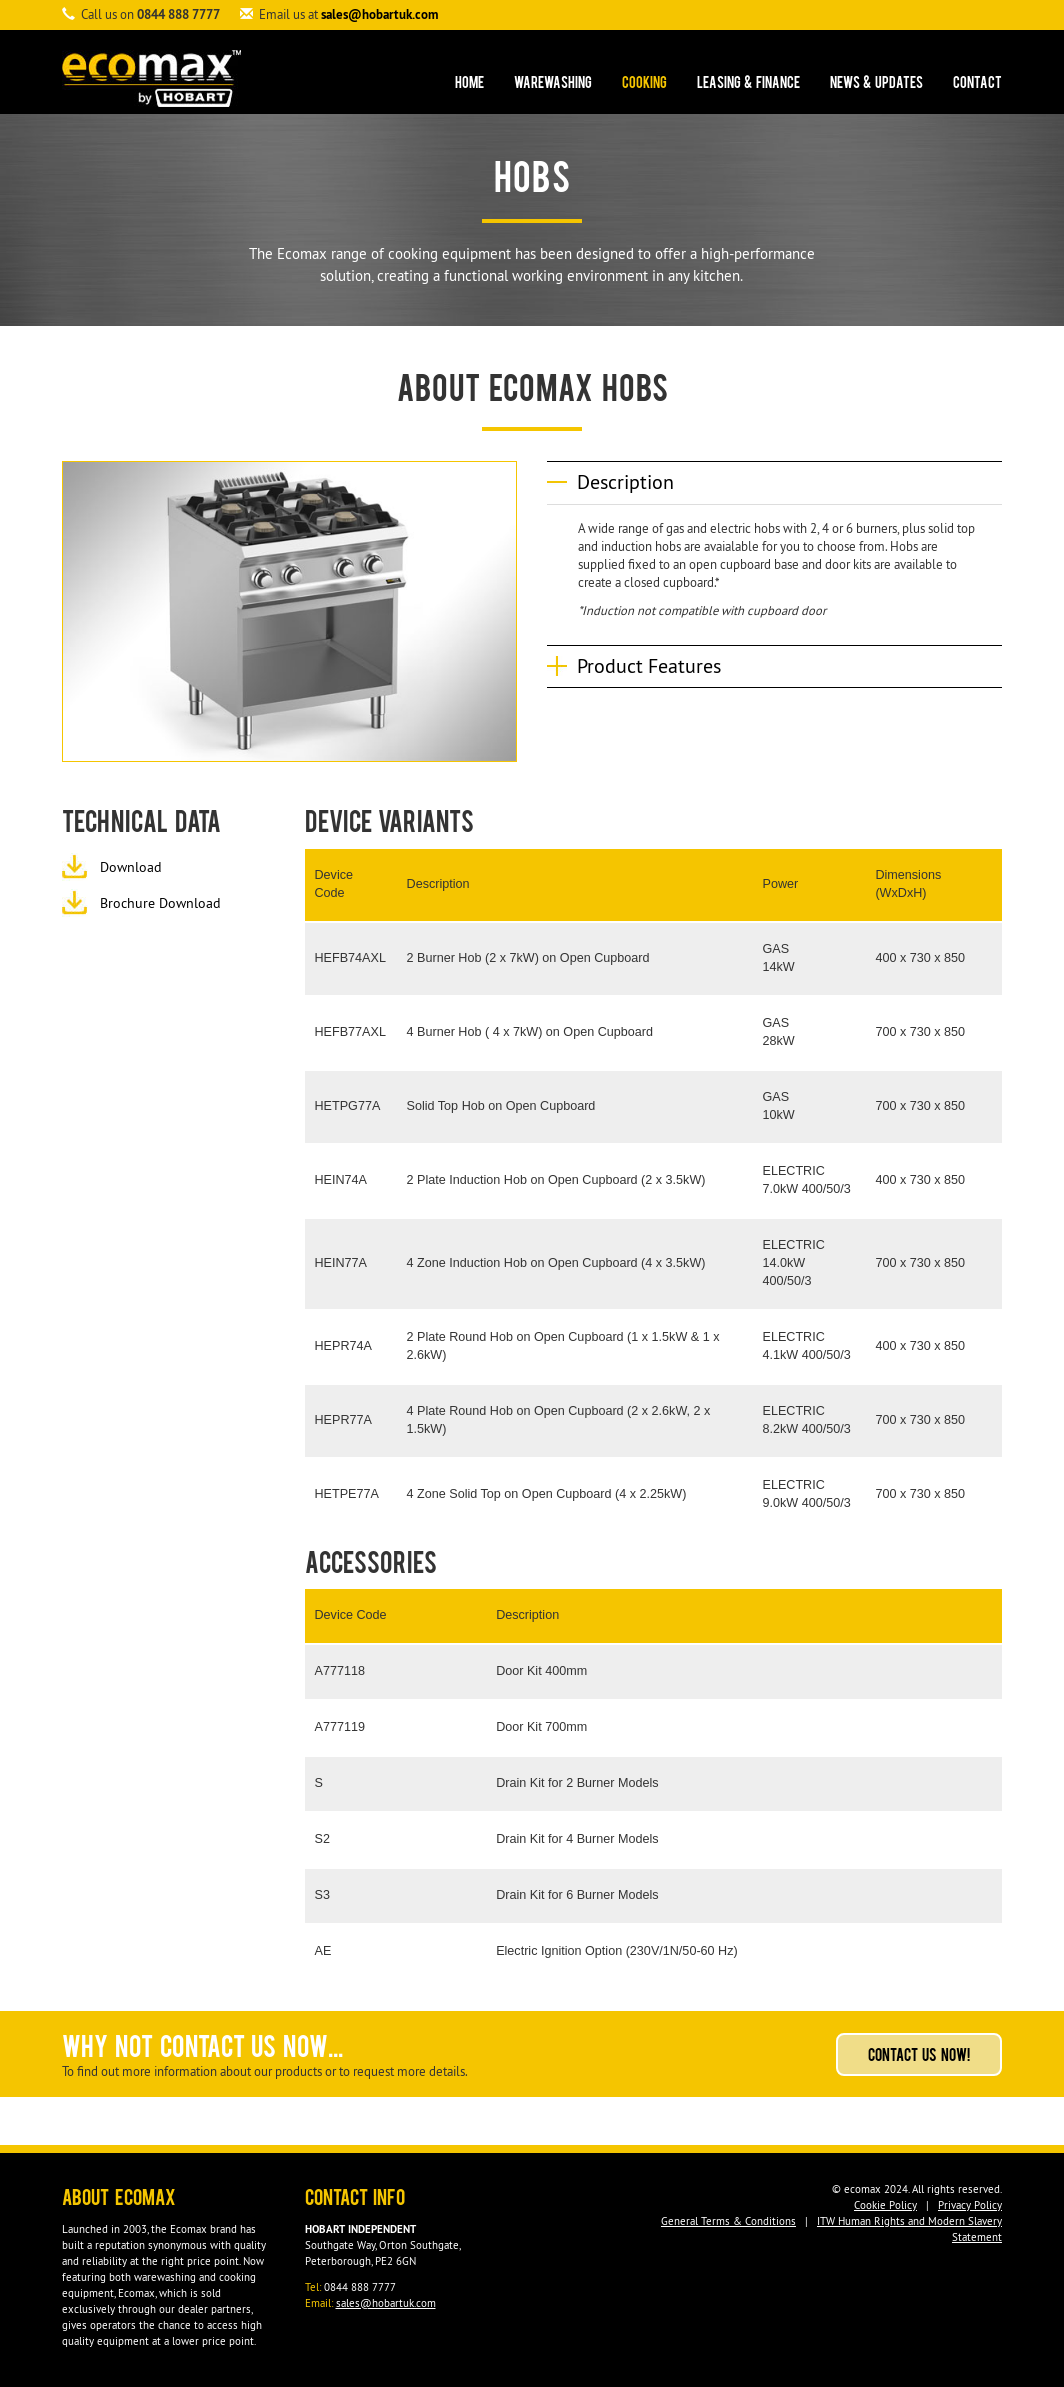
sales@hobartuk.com (379, 14)
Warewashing (553, 84)
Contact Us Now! (919, 2057)
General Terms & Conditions (728, 2221)
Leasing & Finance (748, 84)
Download (131, 867)
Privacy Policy (970, 2205)
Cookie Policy (885, 2205)
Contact (977, 84)
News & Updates (876, 84)
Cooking (644, 84)
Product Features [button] (649, 666)
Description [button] (625, 482)
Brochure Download (160, 903)
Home (469, 84)
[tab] (774, 483)
